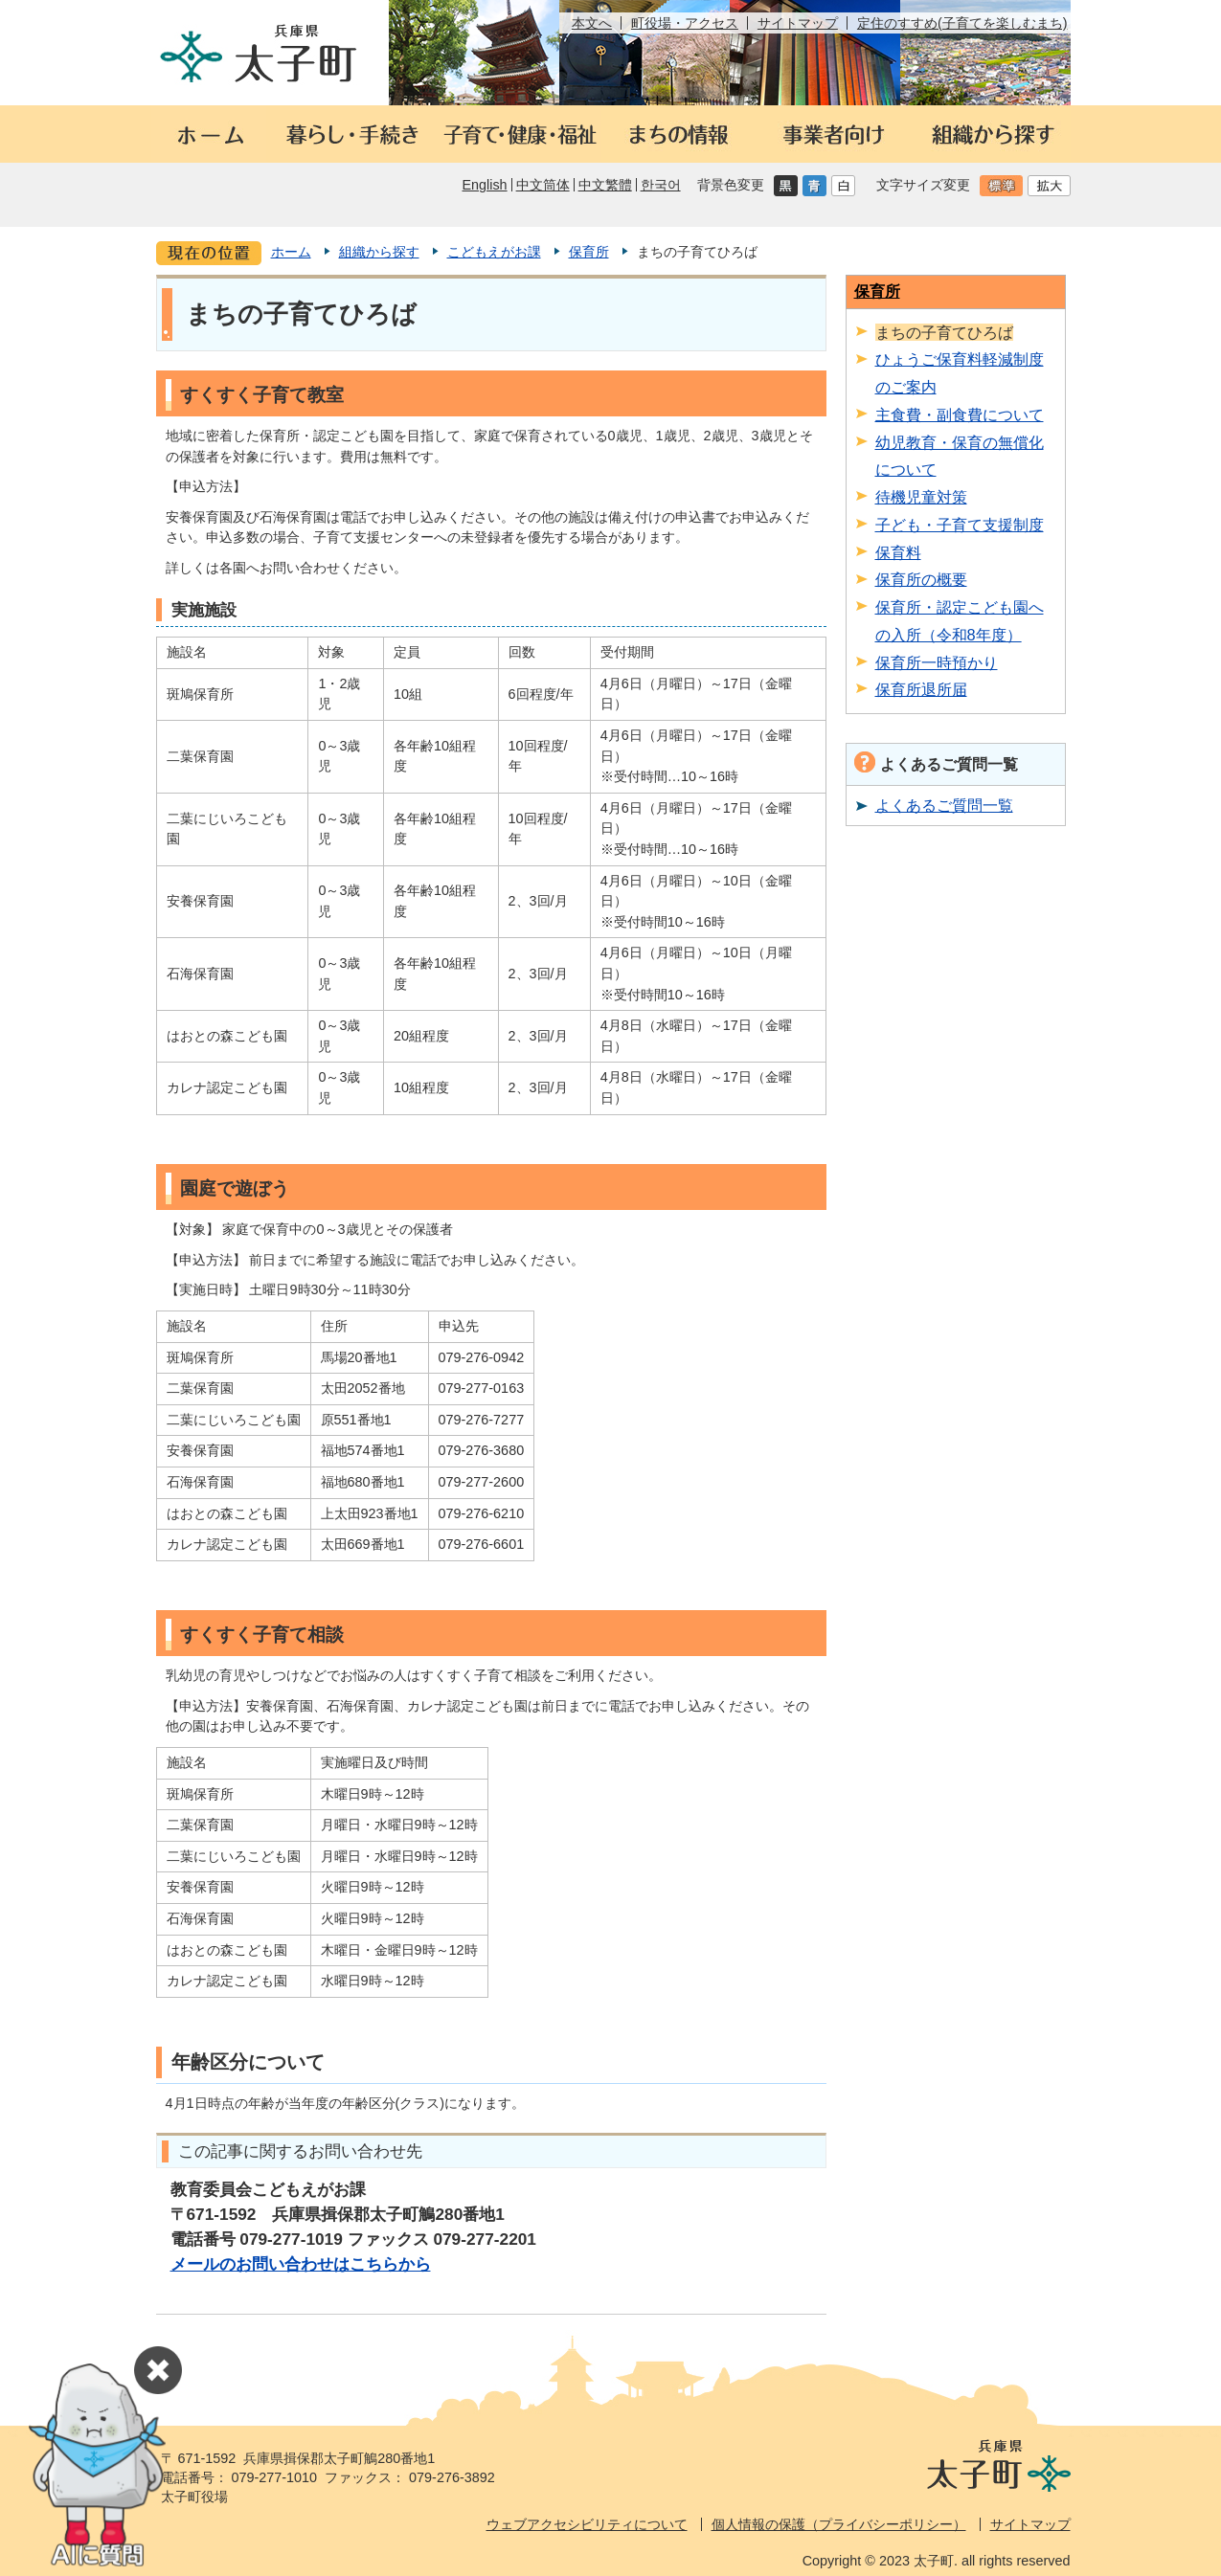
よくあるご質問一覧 (944, 805)
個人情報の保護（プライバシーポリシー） (839, 2524)
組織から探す (379, 251)
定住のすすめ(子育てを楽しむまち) (962, 23)
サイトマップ (797, 23)
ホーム (291, 251)
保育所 (589, 251)
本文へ (592, 23)
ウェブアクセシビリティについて (587, 2524)
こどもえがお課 (494, 251)
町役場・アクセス (684, 23)
